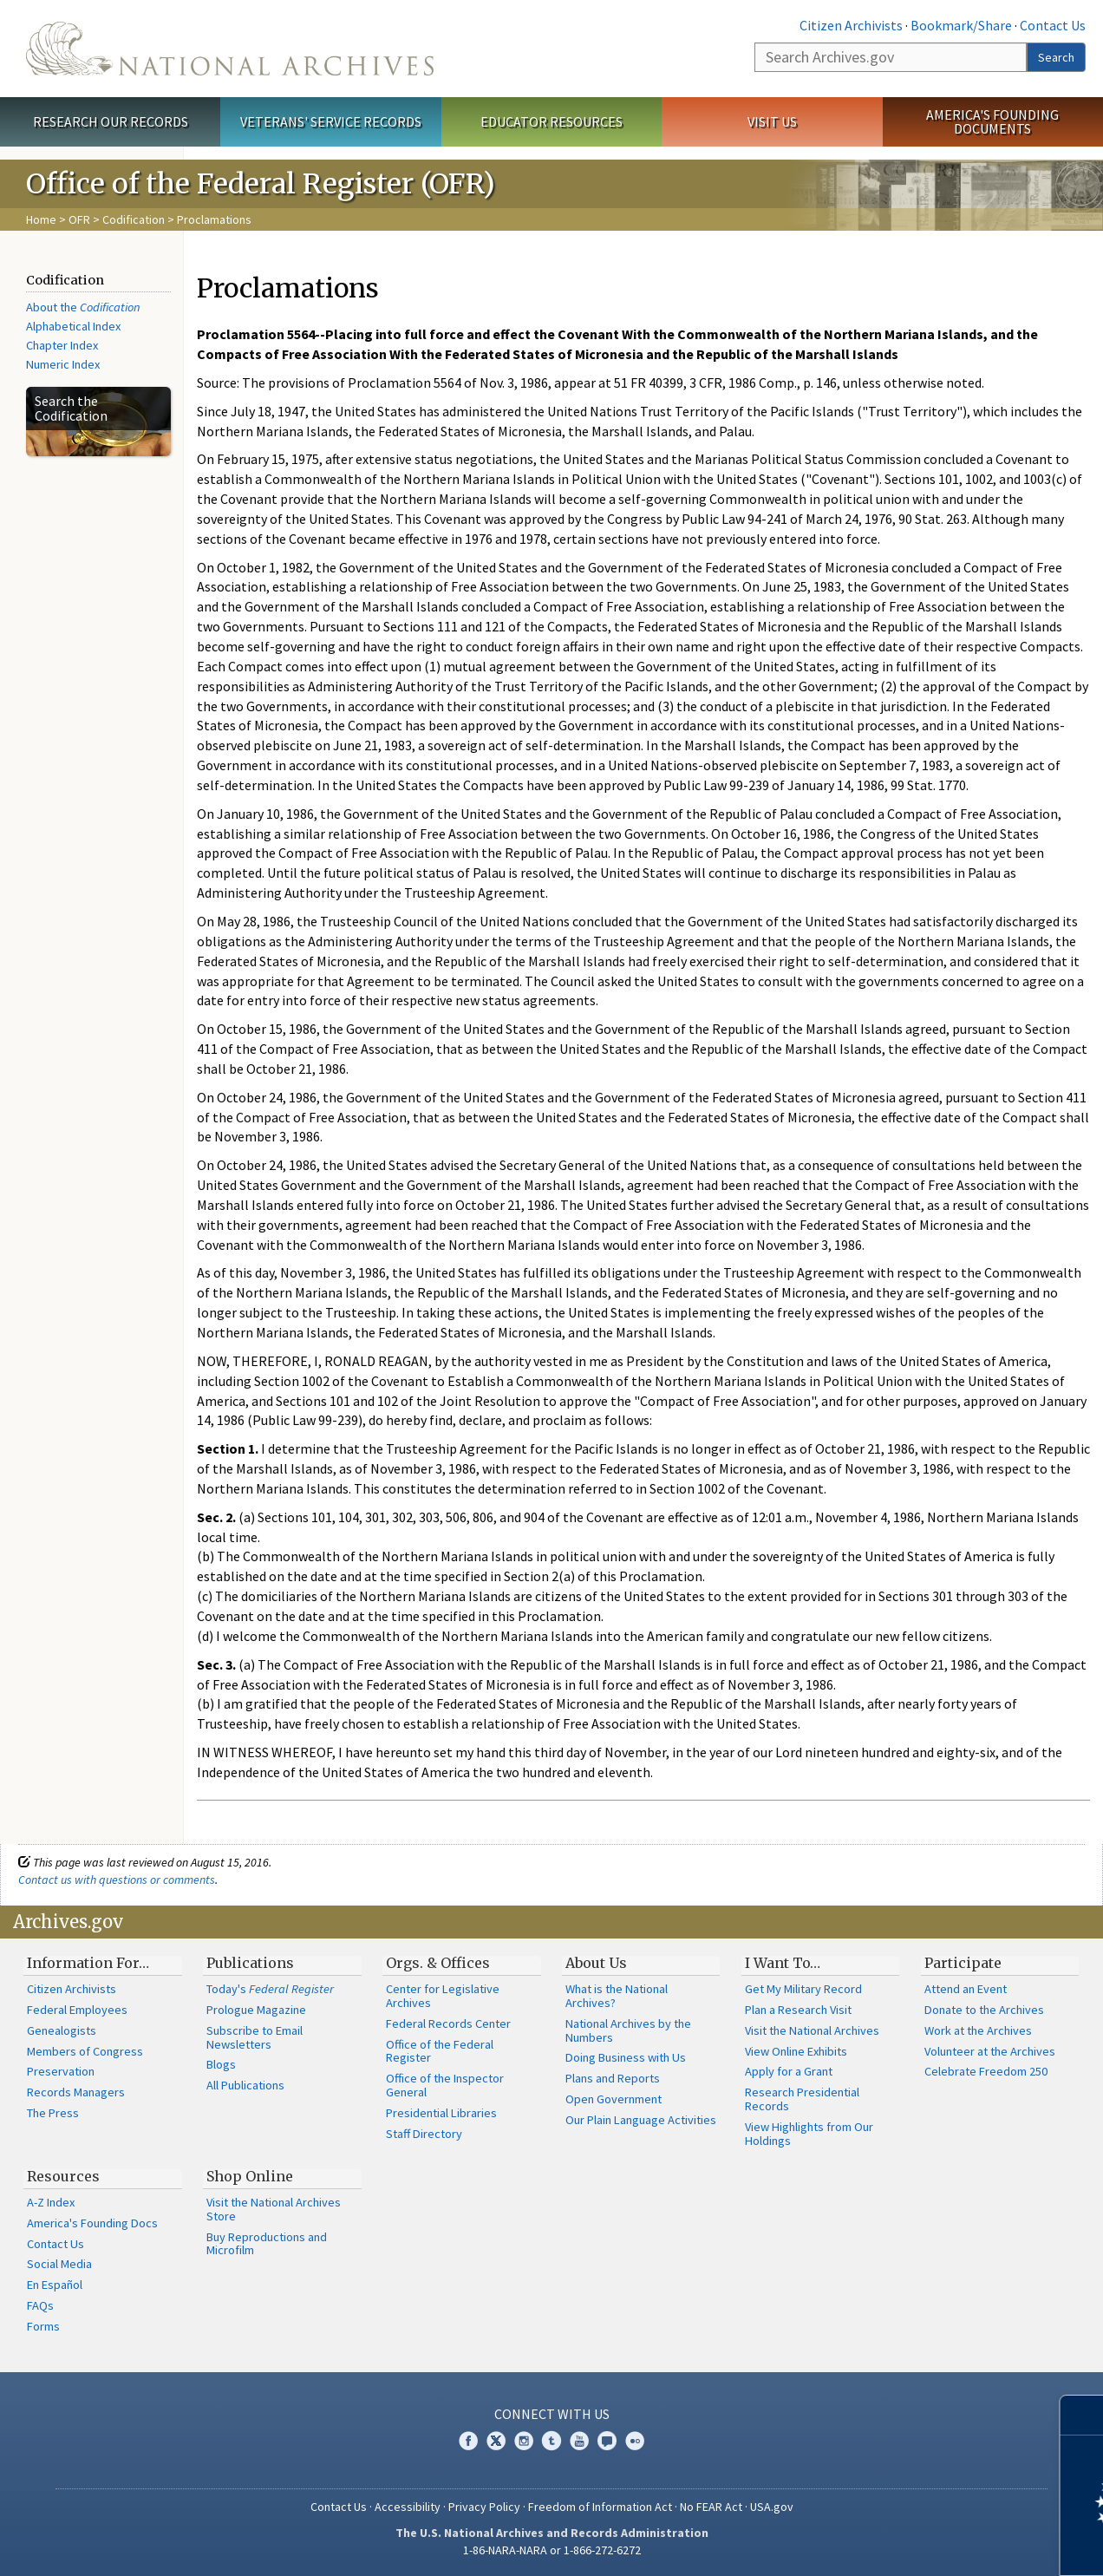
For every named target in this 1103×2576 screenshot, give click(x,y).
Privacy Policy (484, 2506)
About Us (596, 1962)
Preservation (61, 2071)
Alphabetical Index (73, 326)
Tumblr (551, 2440)
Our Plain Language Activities (640, 2120)
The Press (53, 2113)
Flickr (634, 2440)
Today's (270, 1989)
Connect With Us (552, 2413)
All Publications (245, 2085)
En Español (54, 2284)
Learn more (948, 2545)
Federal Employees (77, 2009)
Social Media (59, 2264)
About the (83, 307)
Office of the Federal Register (439, 2051)
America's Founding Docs (92, 2223)
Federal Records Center (448, 2023)
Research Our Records (110, 121)
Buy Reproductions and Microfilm (266, 2244)
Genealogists (61, 2030)
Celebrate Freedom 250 (986, 2071)
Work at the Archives (978, 2030)
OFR (79, 219)
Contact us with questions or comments (116, 1879)
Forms (43, 2326)
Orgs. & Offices (438, 1962)
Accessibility (408, 2506)
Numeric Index (63, 364)
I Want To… (782, 1962)
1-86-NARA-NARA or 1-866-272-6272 (552, 2550)
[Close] (1082, 2415)
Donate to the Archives (984, 2009)
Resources (63, 2176)
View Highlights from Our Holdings (809, 2133)
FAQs (40, 2305)
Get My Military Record (803, 1989)
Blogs (221, 2064)
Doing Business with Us (625, 2057)
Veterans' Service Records (330, 121)
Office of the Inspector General (445, 2085)
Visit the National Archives (812, 2030)
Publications (250, 1962)
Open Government (613, 2099)
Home (41, 219)
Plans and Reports (612, 2078)
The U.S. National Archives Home (230, 48)
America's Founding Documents (992, 122)
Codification (133, 219)
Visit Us (772, 121)
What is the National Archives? (616, 1995)
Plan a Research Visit (798, 2009)
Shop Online (249, 2176)
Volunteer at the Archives (989, 2051)
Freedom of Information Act (600, 2506)
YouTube (579, 2440)
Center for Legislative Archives (442, 1995)
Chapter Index (62, 345)
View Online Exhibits (796, 2051)
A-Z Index (51, 2202)
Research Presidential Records (802, 2099)
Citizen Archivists (851, 25)
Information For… (88, 1962)
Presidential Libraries (441, 2113)
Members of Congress (85, 2051)
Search (1056, 57)
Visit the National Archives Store (273, 2209)
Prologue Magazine (256, 2009)
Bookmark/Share (961, 25)
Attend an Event (965, 1989)
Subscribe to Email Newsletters (254, 2037)
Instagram (523, 2440)
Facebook (468, 2440)
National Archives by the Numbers (628, 2030)
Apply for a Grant (788, 2071)
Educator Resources (551, 121)
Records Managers (76, 2092)
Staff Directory (424, 2133)
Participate (963, 1962)
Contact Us (1053, 25)
